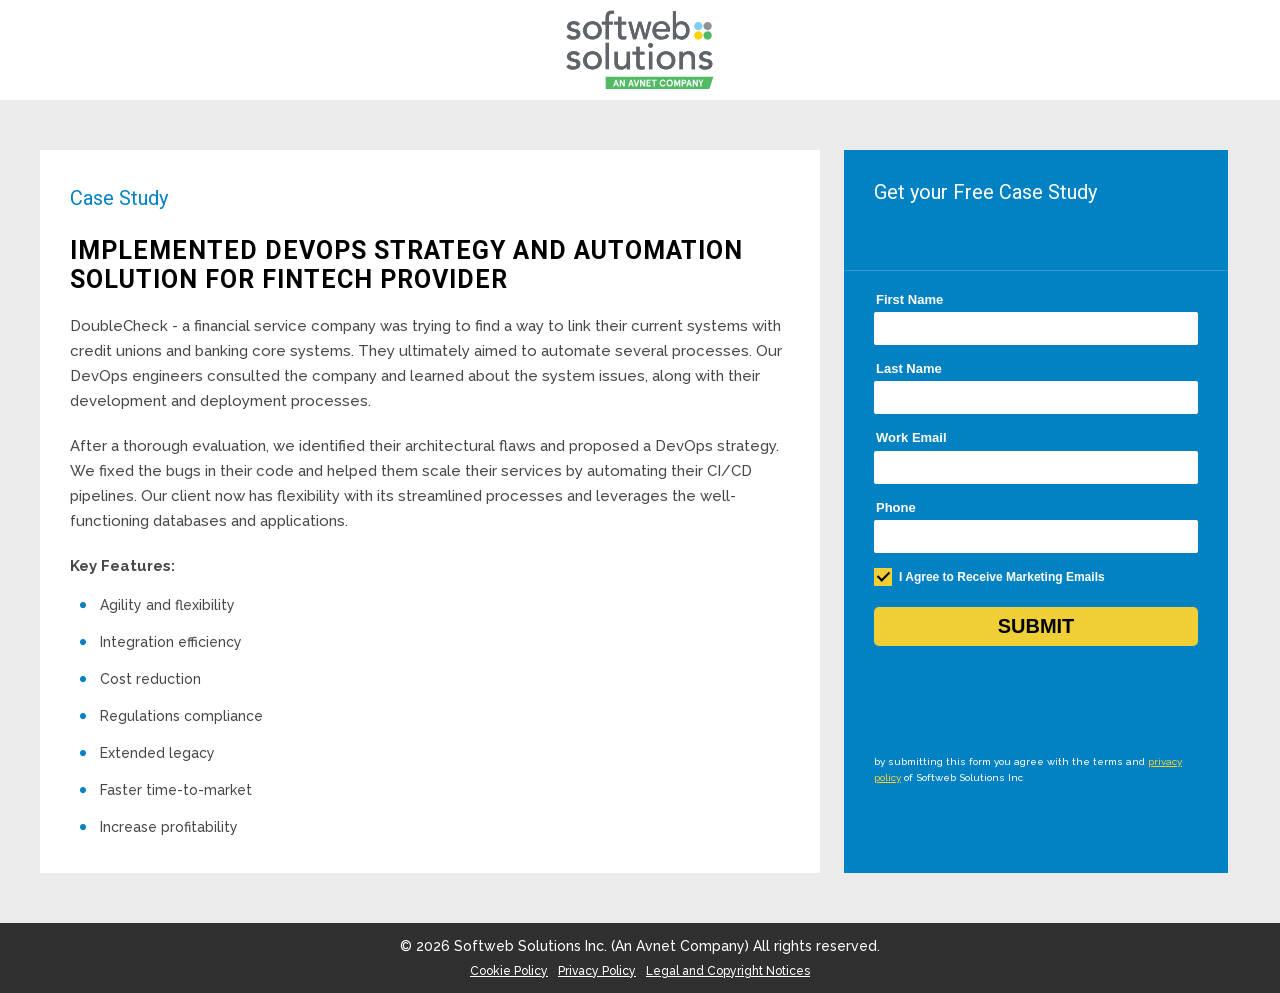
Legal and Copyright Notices (728, 971)
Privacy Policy (597, 971)
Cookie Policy (509, 971)
